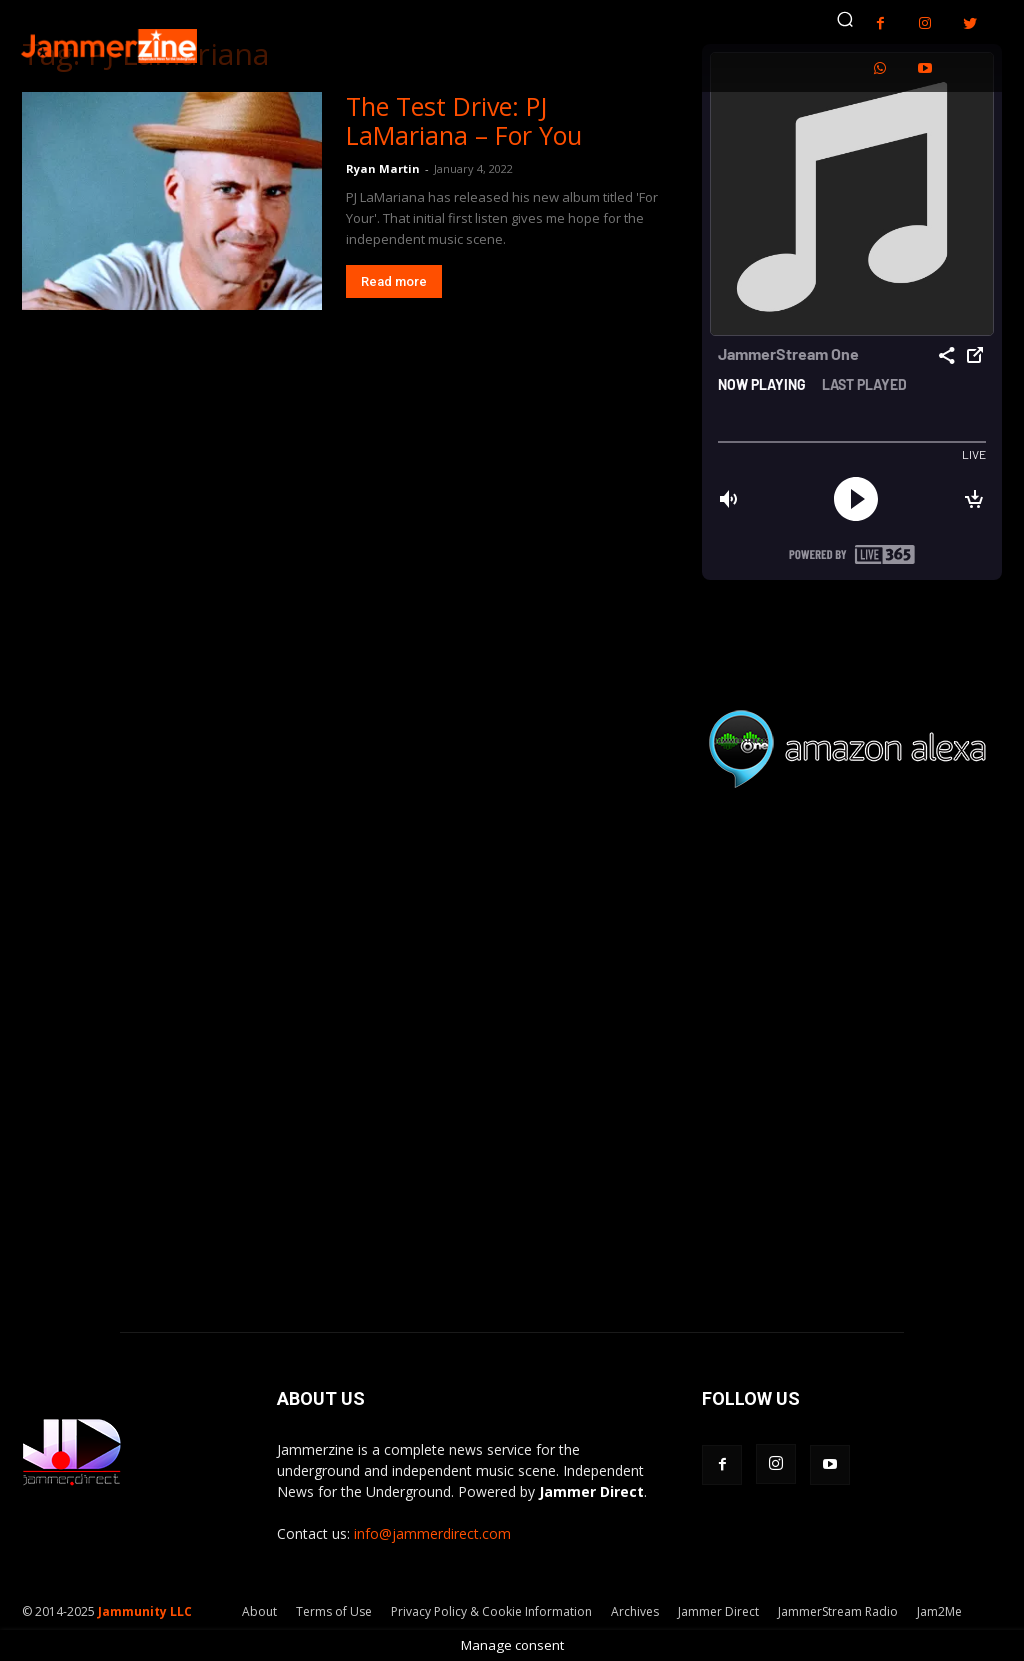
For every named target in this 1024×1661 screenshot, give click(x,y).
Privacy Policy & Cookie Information (491, 1611)
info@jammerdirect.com (432, 1533)
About (259, 1611)
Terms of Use (334, 1611)
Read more (394, 281)
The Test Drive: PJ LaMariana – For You (464, 120)
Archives (635, 1611)
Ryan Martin (383, 168)
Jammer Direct (718, 1611)
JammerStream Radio (838, 1611)
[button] (845, 19)
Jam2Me (939, 1611)
